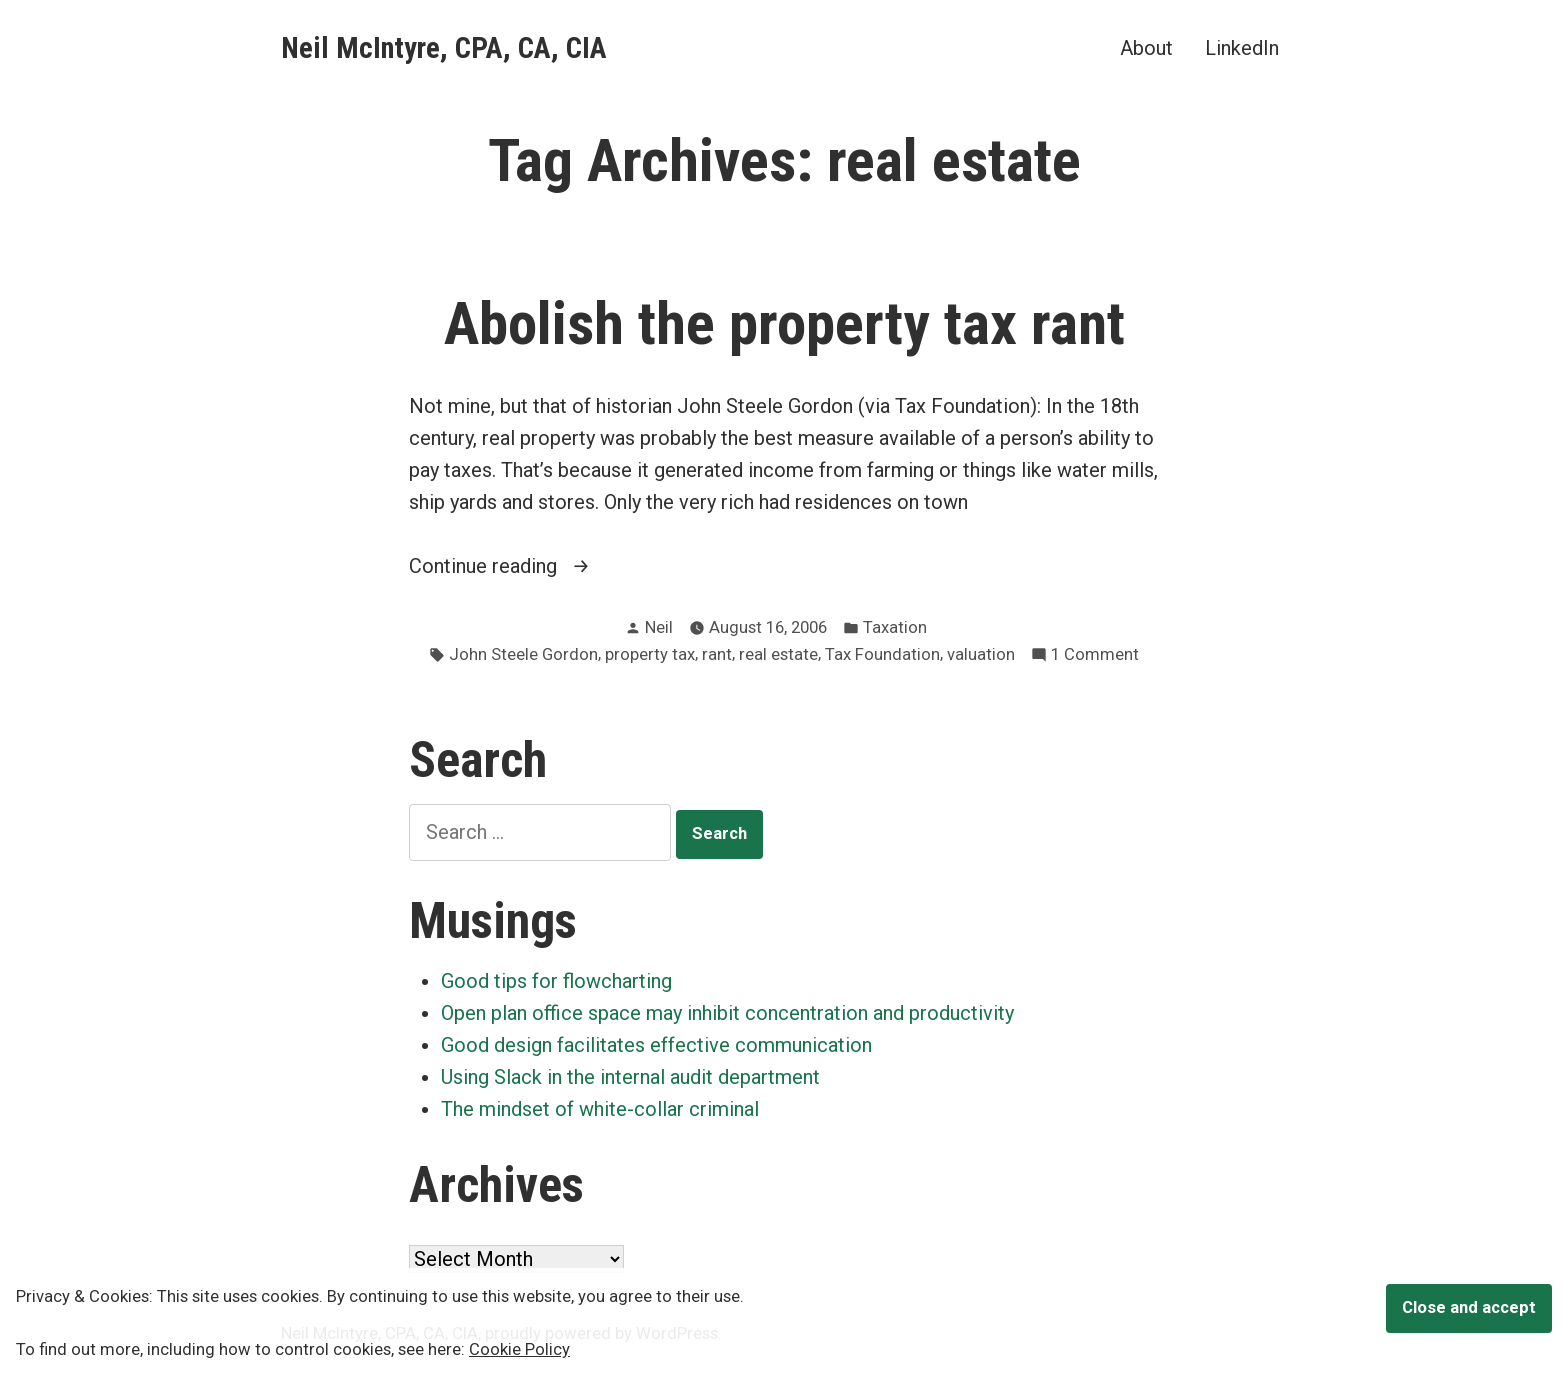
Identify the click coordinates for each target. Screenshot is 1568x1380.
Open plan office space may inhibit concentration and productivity (727, 1013)
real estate (778, 654)
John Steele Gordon (523, 654)
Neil (659, 627)
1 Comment (1095, 655)
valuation (981, 654)
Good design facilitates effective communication (656, 1045)
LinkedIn (1242, 47)
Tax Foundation (882, 654)
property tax (650, 654)
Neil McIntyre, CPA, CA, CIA (444, 48)
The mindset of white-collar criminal (600, 1109)
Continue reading (522, 566)
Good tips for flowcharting (556, 981)
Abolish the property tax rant (784, 324)
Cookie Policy (519, 1349)
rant (717, 654)
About (1146, 47)
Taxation (895, 627)
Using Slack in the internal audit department (630, 1077)
